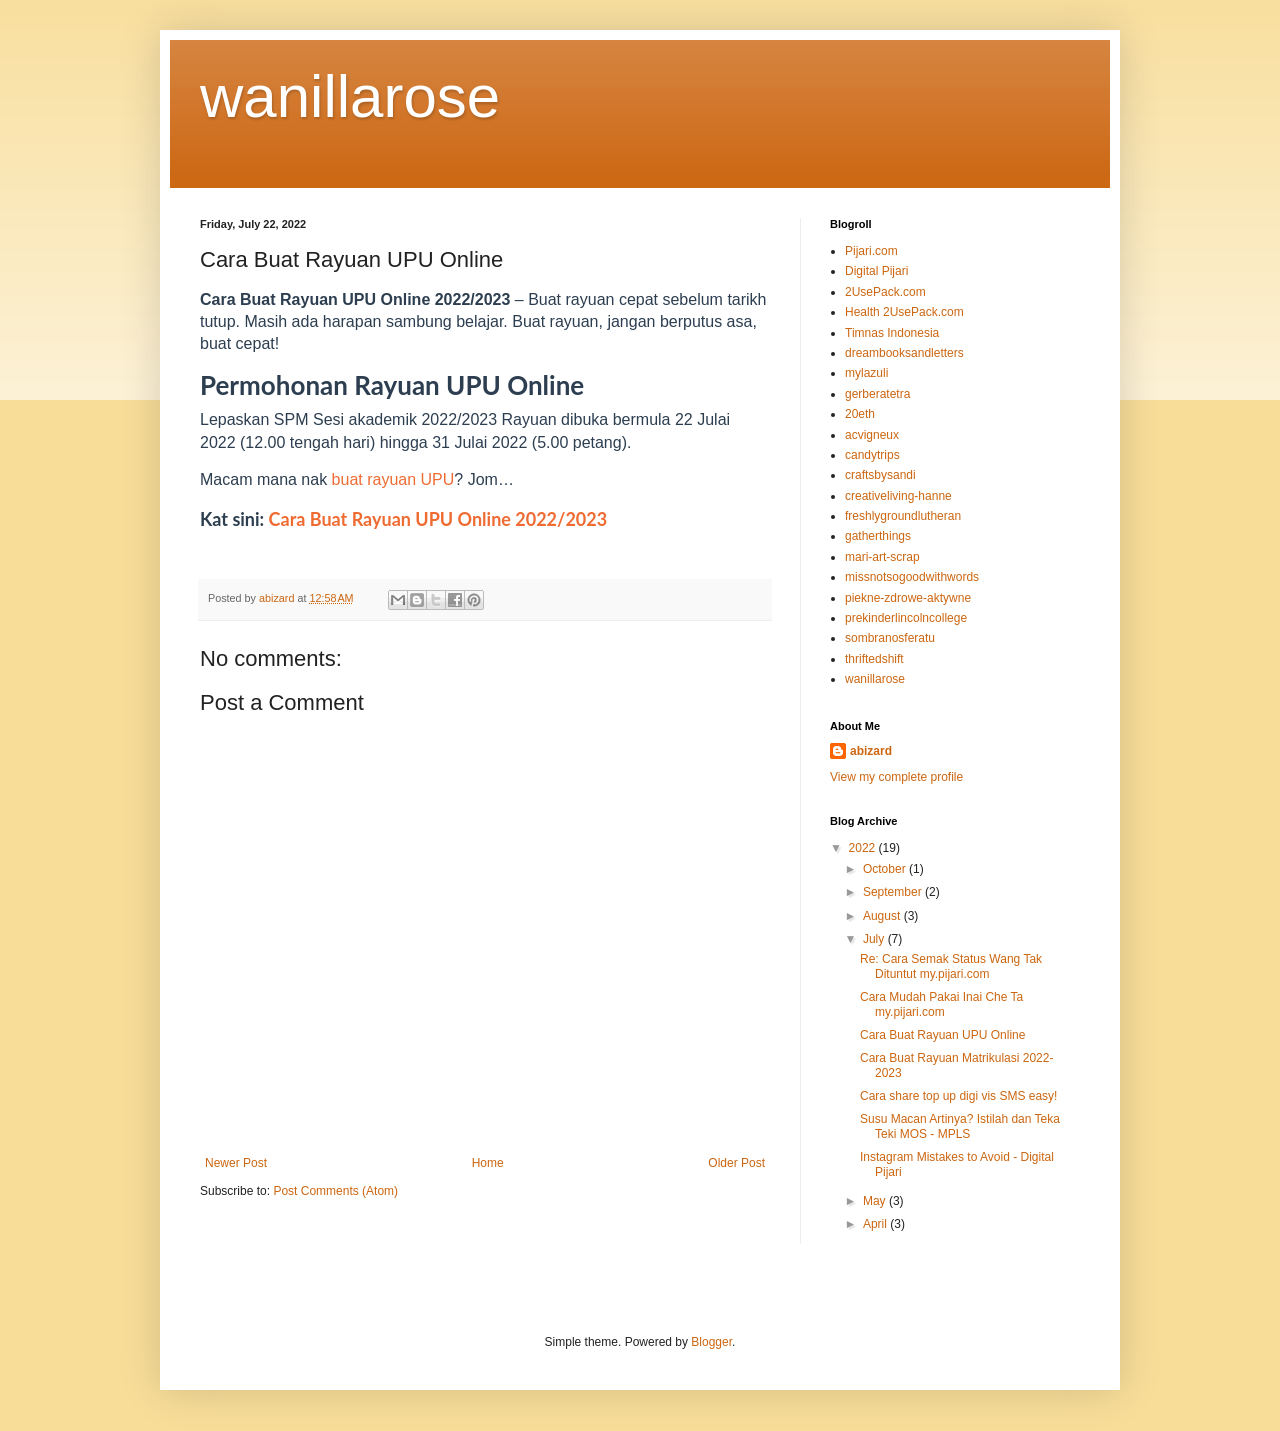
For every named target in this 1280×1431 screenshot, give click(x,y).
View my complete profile (896, 777)
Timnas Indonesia (892, 333)
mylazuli (866, 373)
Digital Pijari (876, 271)
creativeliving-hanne (898, 496)
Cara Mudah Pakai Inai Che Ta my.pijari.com (941, 1004)
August (883, 916)
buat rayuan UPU (393, 479)
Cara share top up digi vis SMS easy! (958, 1096)
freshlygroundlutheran (903, 516)
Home (488, 1163)
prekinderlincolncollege (906, 618)
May (876, 1201)
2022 (864, 848)
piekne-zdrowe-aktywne (908, 598)
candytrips (872, 455)
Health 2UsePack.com (904, 312)
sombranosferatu (890, 638)
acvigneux (872, 435)
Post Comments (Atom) (335, 1191)
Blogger (711, 1342)
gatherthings (878, 536)
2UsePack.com (885, 292)
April (876, 1224)
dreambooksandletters (904, 353)
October (886, 869)
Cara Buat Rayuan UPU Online (942, 1035)
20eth (860, 414)
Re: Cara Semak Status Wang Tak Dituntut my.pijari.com (951, 966)
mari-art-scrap (882, 557)
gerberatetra (877, 394)
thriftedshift (874, 659)
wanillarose (350, 96)
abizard (871, 751)
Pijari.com (871, 251)
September (894, 892)
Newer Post (236, 1163)
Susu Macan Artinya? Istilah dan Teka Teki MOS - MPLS (960, 1126)
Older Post (736, 1163)
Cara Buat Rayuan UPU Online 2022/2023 (438, 519)
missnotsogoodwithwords (912, 577)
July (875, 939)
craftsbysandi (880, 475)
